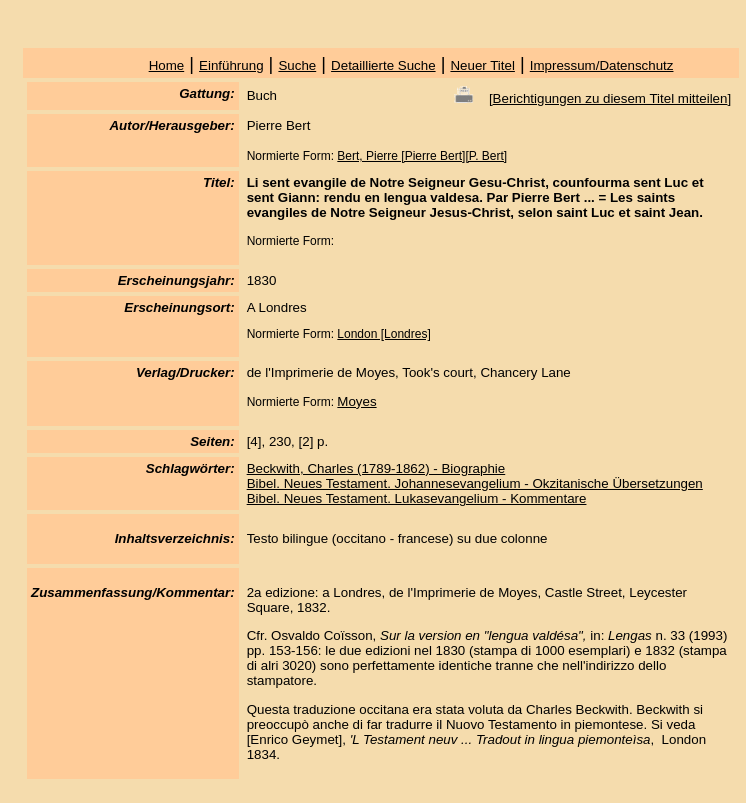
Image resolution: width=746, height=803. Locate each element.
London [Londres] (383, 334)
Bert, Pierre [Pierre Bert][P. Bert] (422, 156)
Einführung (231, 65)
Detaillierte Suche (383, 65)
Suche (297, 65)
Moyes (356, 401)
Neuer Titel (482, 65)
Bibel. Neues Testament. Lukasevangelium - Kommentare (417, 498)
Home (167, 65)
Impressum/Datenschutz (602, 65)
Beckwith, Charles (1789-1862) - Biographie (376, 468)
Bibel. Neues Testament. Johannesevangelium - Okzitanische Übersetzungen (475, 483)
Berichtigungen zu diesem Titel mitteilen (610, 98)
